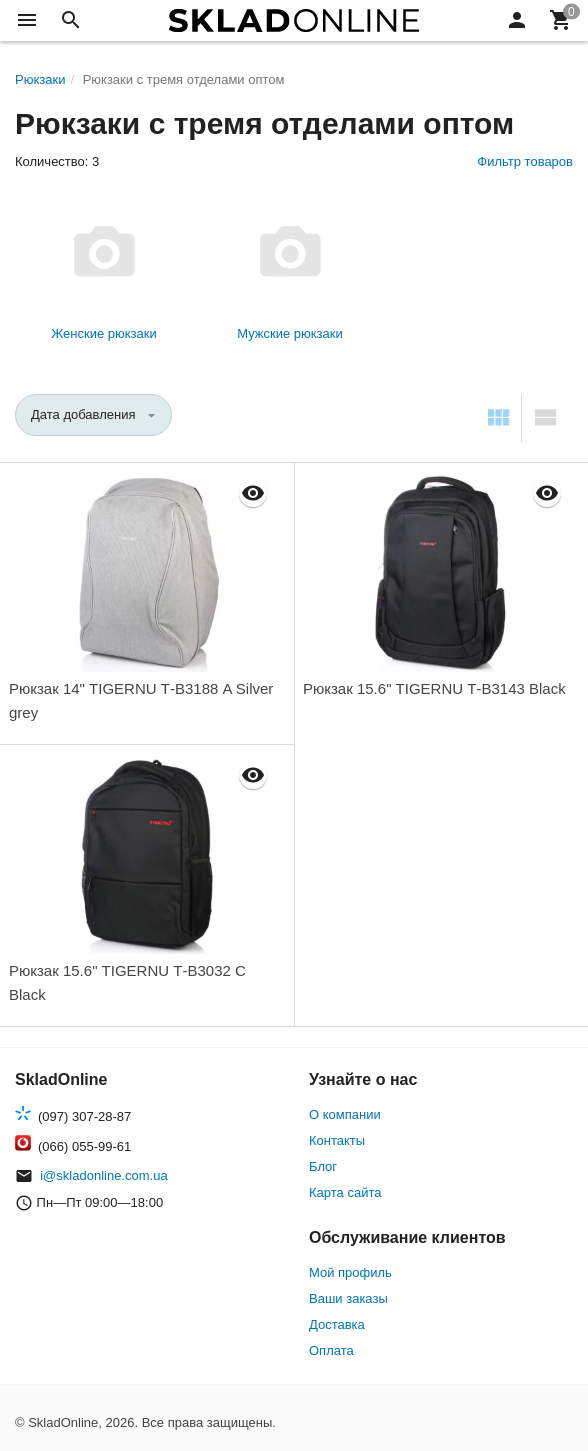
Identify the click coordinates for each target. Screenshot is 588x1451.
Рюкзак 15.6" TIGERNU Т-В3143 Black (434, 688)
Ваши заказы (348, 1298)
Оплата (331, 1350)
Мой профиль (350, 1272)
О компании (345, 1114)
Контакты (337, 1140)
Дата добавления (83, 414)
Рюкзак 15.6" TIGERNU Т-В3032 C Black (127, 982)
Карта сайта (345, 1192)
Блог (323, 1166)
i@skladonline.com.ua (103, 1175)
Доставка (337, 1324)
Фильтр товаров (525, 161)
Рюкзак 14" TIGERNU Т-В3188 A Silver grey (141, 700)
